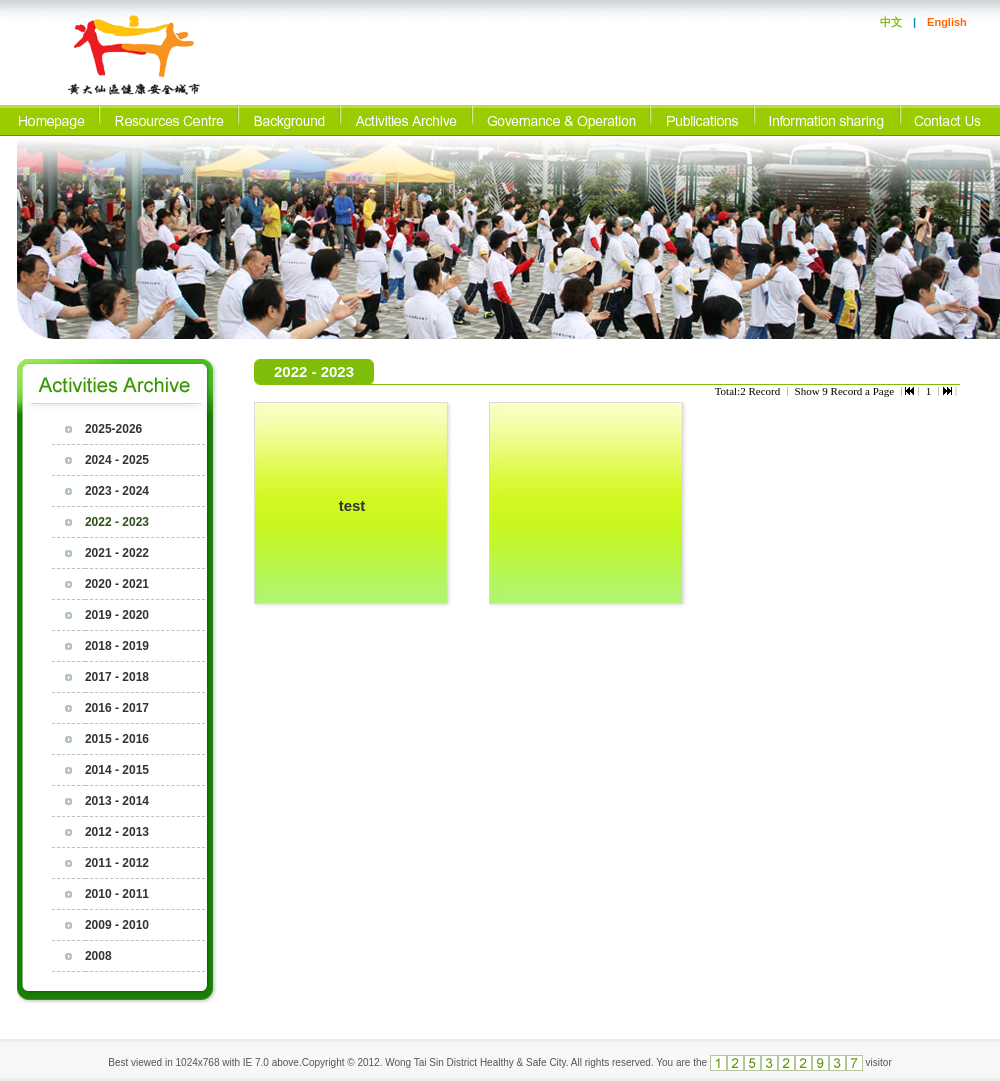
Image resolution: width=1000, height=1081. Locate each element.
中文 (891, 22)
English (947, 22)
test (352, 505)
